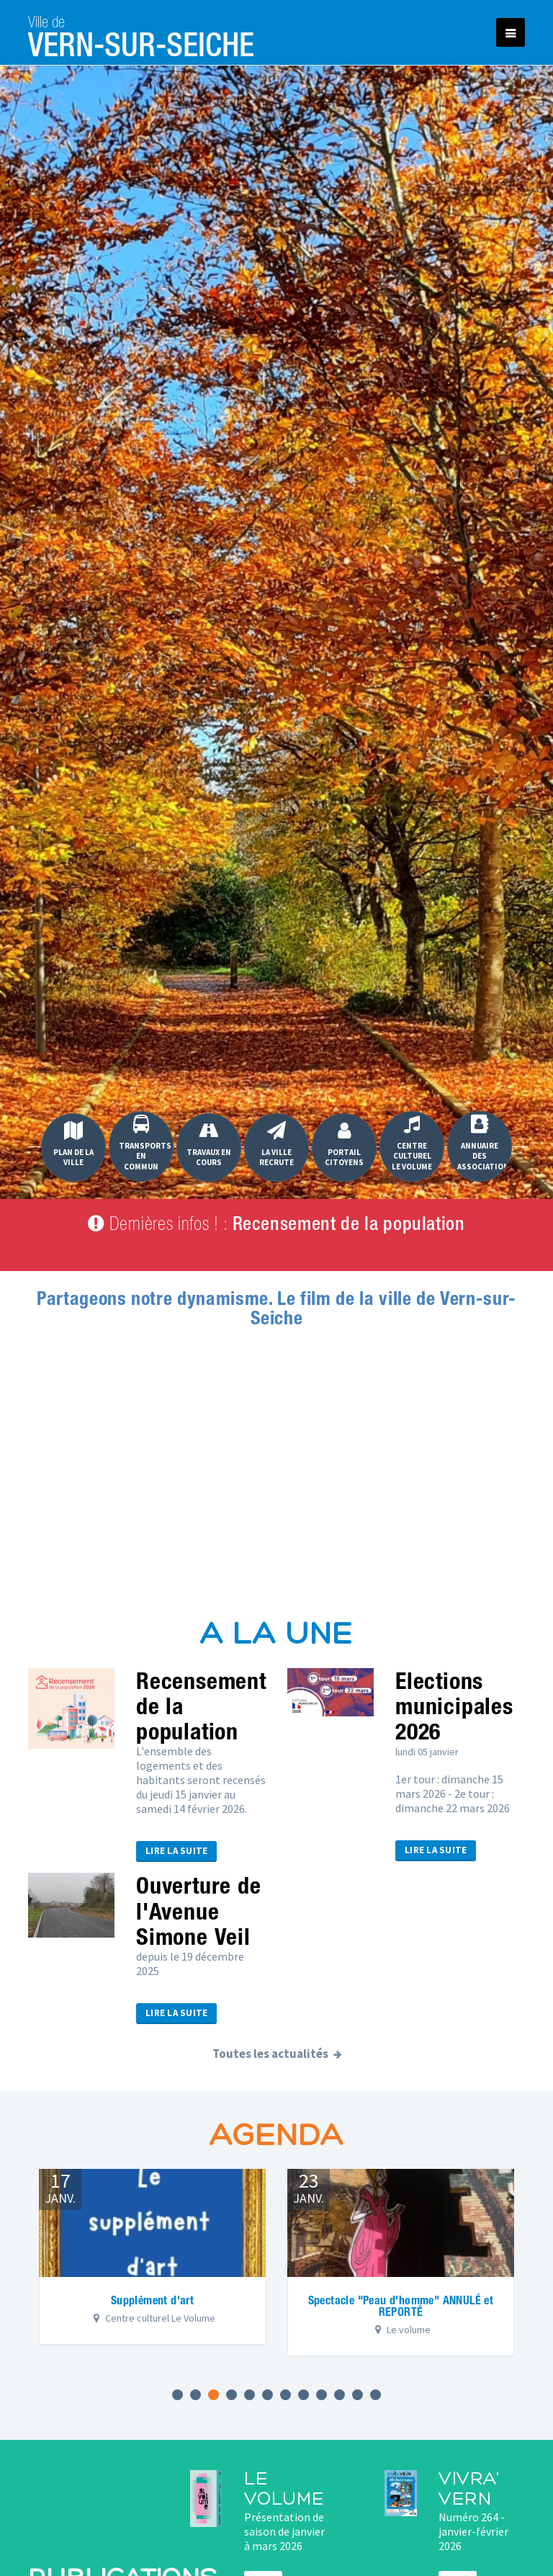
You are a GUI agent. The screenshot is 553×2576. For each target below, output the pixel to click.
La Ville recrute (276, 1143)
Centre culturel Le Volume (412, 1143)
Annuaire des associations (484, 1143)
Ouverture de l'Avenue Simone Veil (198, 1910)
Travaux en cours (208, 1143)
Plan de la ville (73, 1143)
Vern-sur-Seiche (141, 32)
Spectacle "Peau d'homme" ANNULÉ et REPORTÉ (401, 2306)
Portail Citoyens (344, 1143)
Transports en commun (145, 1143)
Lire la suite (176, 1851)
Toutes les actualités (270, 2054)
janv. (60, 2187)
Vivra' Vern (469, 2489)
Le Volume (284, 2489)
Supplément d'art (152, 2300)
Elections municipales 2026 (454, 1705)
